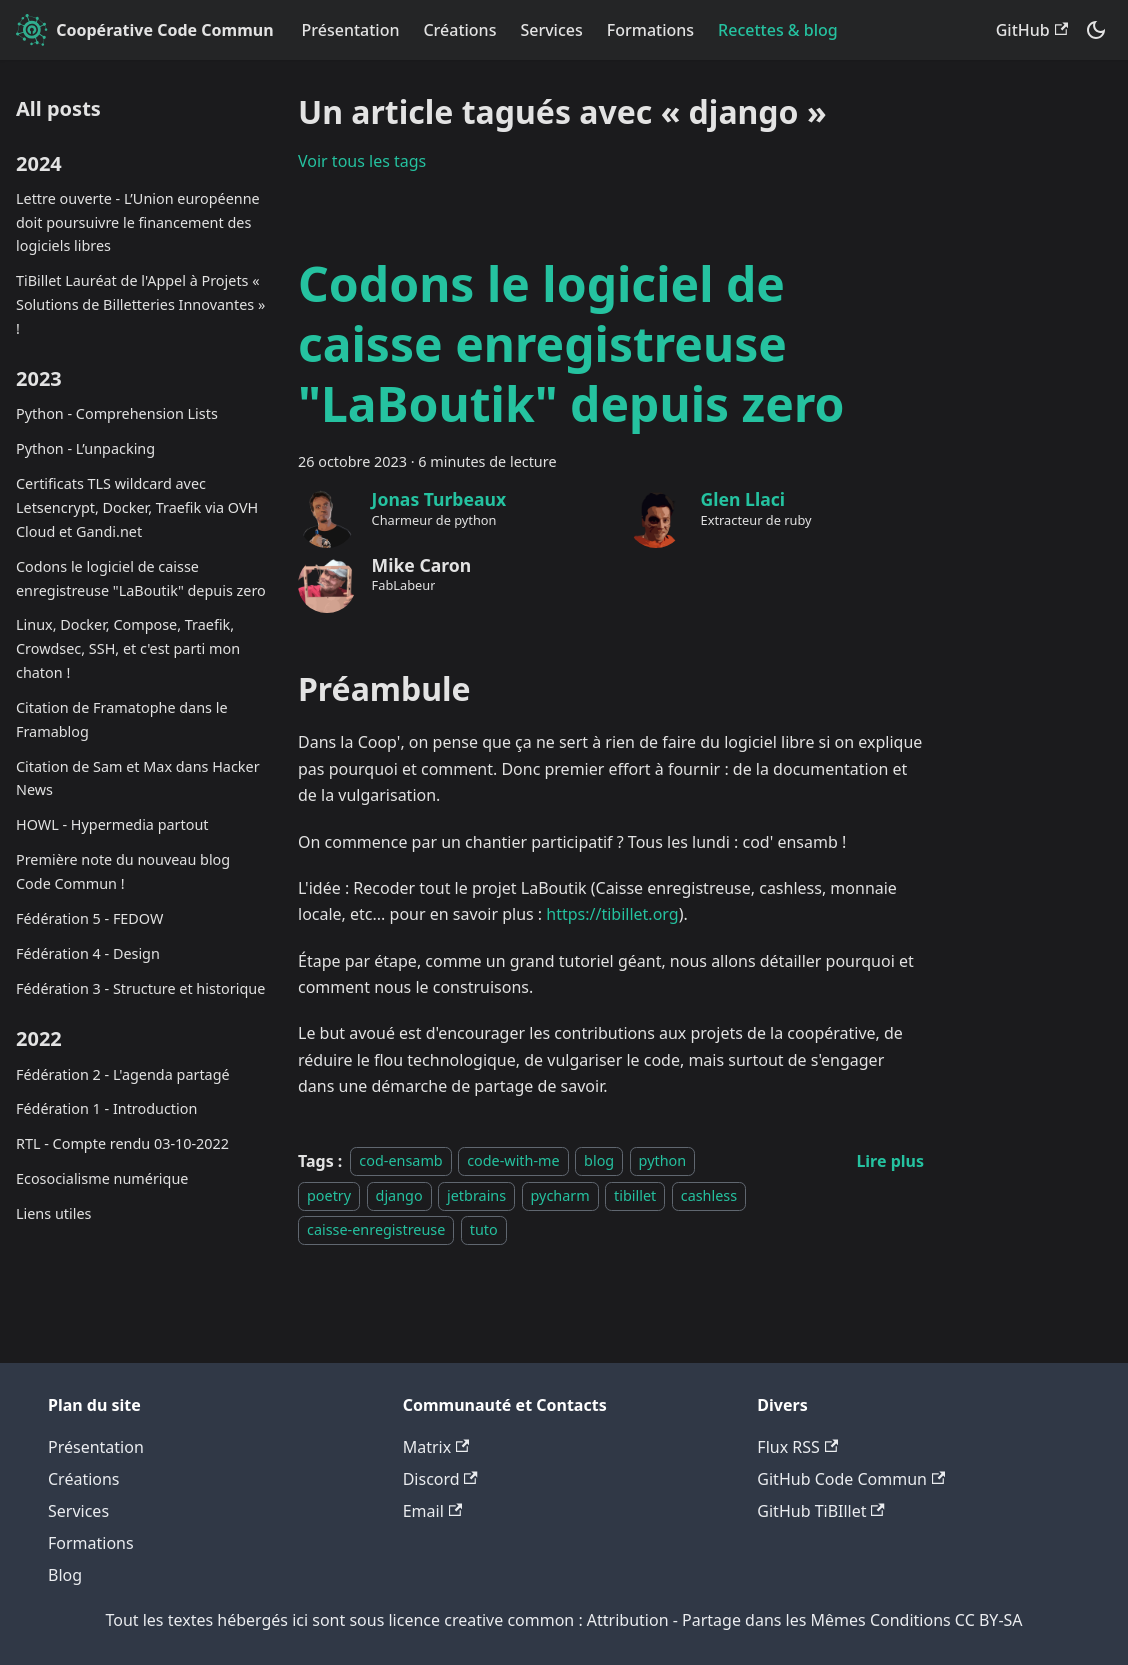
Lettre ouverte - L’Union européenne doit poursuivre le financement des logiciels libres (138, 222)
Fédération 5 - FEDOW (89, 918)
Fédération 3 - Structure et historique (140, 988)
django (399, 1195)
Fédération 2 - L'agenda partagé (123, 1074)
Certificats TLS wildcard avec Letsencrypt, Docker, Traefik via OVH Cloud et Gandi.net (137, 507)
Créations (459, 30)
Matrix (436, 1447)
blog (599, 1161)
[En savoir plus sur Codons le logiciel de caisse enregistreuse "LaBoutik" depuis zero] (890, 1161)
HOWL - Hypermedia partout (112, 824)
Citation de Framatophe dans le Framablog (122, 719)
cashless (709, 1195)
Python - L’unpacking (85, 448)
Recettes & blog (778, 30)
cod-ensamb (400, 1161)
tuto (484, 1229)
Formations (650, 30)
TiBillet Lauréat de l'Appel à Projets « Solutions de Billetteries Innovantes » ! (140, 304)
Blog (65, 1575)
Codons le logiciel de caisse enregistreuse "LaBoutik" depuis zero (141, 578)
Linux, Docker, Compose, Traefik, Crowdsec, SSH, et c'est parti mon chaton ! (128, 648)
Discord (440, 1479)
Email (432, 1511)
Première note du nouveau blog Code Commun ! (123, 871)
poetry (329, 1195)
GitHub (1032, 30)
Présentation (351, 30)
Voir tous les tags (362, 161)
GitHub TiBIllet (821, 1511)
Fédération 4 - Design (88, 953)
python (663, 1161)
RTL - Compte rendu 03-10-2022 (122, 1143)
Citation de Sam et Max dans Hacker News (138, 778)
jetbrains (476, 1195)
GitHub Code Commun (851, 1479)
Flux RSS (797, 1447)
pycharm (560, 1195)
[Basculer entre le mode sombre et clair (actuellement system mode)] (1096, 30)
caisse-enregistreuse (376, 1229)
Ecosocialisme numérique (102, 1178)
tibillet (635, 1195)
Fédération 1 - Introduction (106, 1108)
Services (551, 30)
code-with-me (513, 1161)
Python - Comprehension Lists (117, 413)
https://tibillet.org (612, 914)
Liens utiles (53, 1213)
